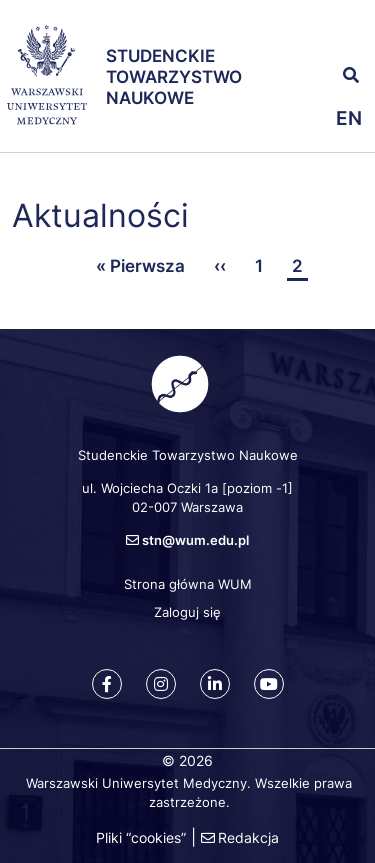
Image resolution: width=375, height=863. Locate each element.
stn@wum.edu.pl (195, 540)
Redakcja (248, 837)
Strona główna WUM (188, 584)
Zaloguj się (187, 612)
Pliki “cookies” (141, 837)
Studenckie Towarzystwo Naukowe (174, 77)
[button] (344, 30)
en (349, 118)
